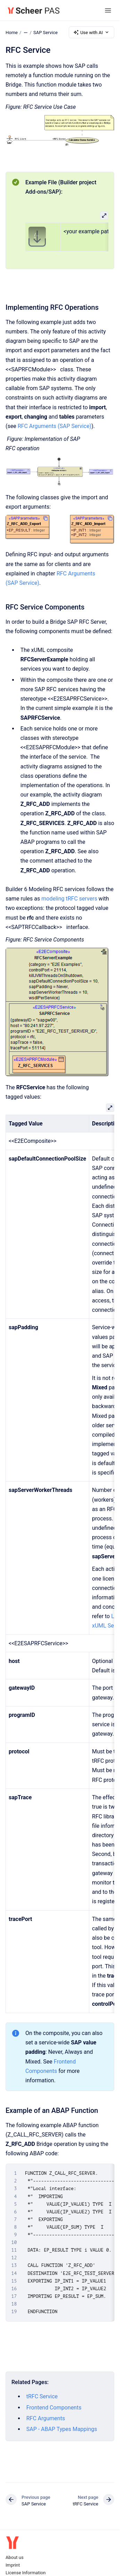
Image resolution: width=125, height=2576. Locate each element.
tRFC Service (42, 2396)
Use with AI (91, 32)
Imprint (13, 2565)
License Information (25, 2572)
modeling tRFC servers (69, 898)
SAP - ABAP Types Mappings (61, 2429)
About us (15, 2557)
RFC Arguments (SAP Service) (55, 426)
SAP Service (45, 32)
